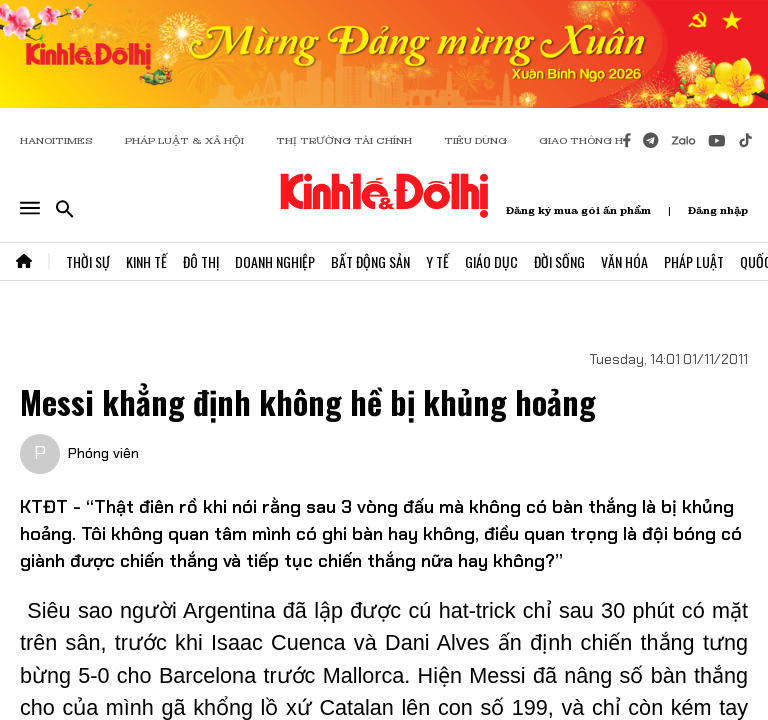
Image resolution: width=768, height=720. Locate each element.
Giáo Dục (491, 261)
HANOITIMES (56, 140)
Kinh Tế (146, 261)
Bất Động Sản (370, 261)
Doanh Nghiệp (275, 261)
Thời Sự (88, 261)
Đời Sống (559, 261)
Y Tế (437, 261)
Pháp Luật (694, 261)
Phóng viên (103, 453)
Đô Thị (201, 261)
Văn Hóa (624, 261)
